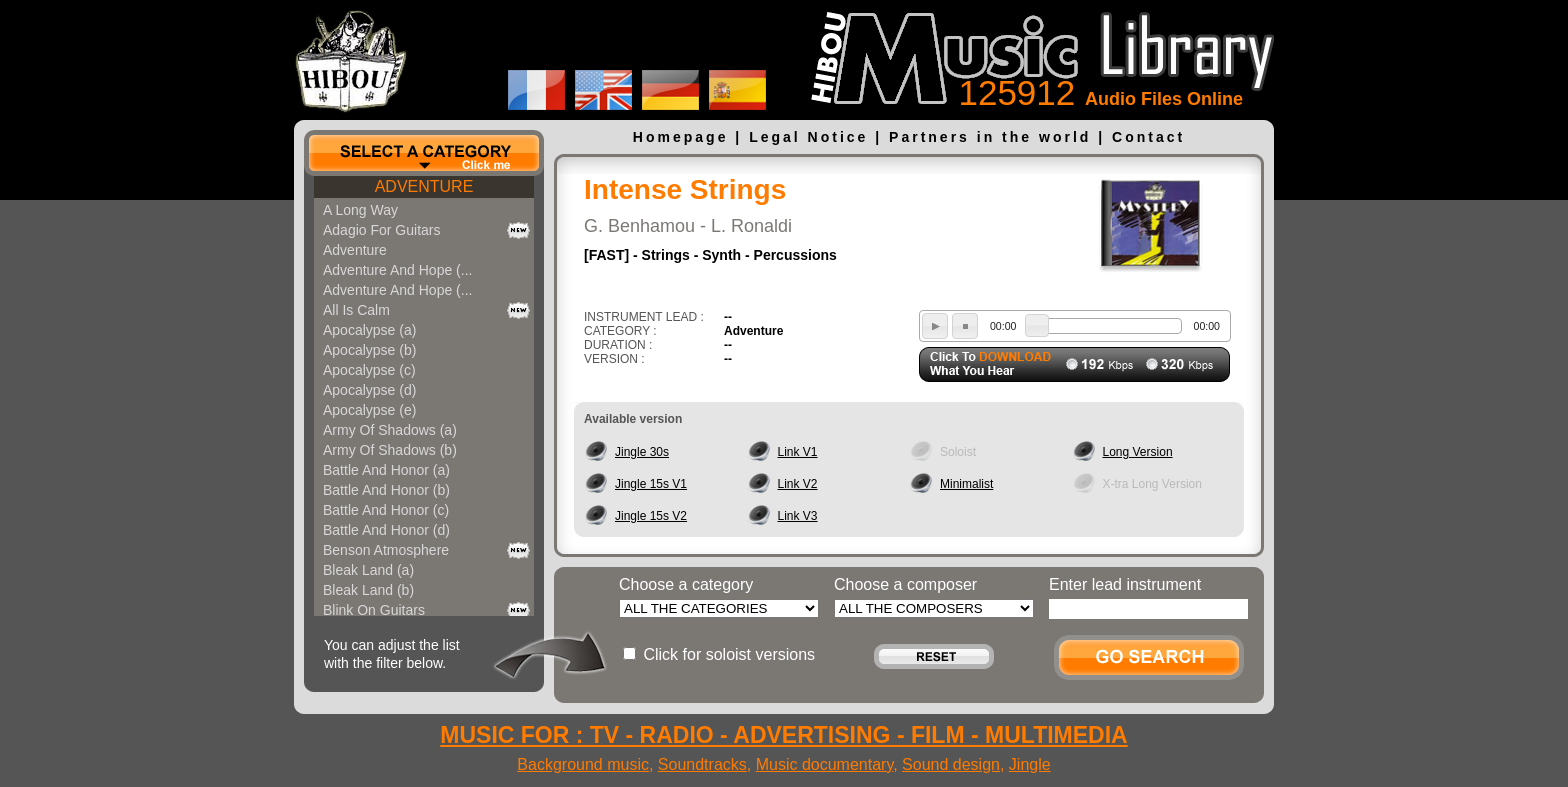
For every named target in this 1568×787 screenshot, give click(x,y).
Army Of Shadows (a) (390, 430)
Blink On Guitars (374, 610)
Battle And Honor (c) (386, 510)
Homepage (681, 137)
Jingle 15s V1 (651, 484)
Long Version (1138, 452)
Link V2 (798, 484)
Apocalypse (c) (369, 370)
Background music (583, 764)
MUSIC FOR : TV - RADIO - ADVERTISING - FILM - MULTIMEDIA (783, 735)
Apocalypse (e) (369, 410)
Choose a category (686, 584)
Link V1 (798, 452)
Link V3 (798, 516)
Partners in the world (990, 137)
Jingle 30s (642, 452)
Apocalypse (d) (369, 390)
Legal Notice (808, 137)
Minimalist (966, 484)
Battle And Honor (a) (386, 470)
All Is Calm (356, 310)
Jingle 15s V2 (651, 516)
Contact (1148, 137)
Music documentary (825, 764)
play (935, 326)
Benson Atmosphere (386, 550)
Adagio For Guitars (382, 230)
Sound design (951, 764)
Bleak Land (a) (368, 570)
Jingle (1030, 764)
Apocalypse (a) (369, 330)
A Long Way (360, 210)
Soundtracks (702, 764)
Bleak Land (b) (368, 590)
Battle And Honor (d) (386, 530)
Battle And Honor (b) (386, 490)
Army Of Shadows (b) (390, 450)
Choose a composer (905, 584)
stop (965, 326)
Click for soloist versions (729, 654)
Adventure (355, 250)
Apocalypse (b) (369, 350)
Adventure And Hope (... (397, 270)
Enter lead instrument (1125, 584)
